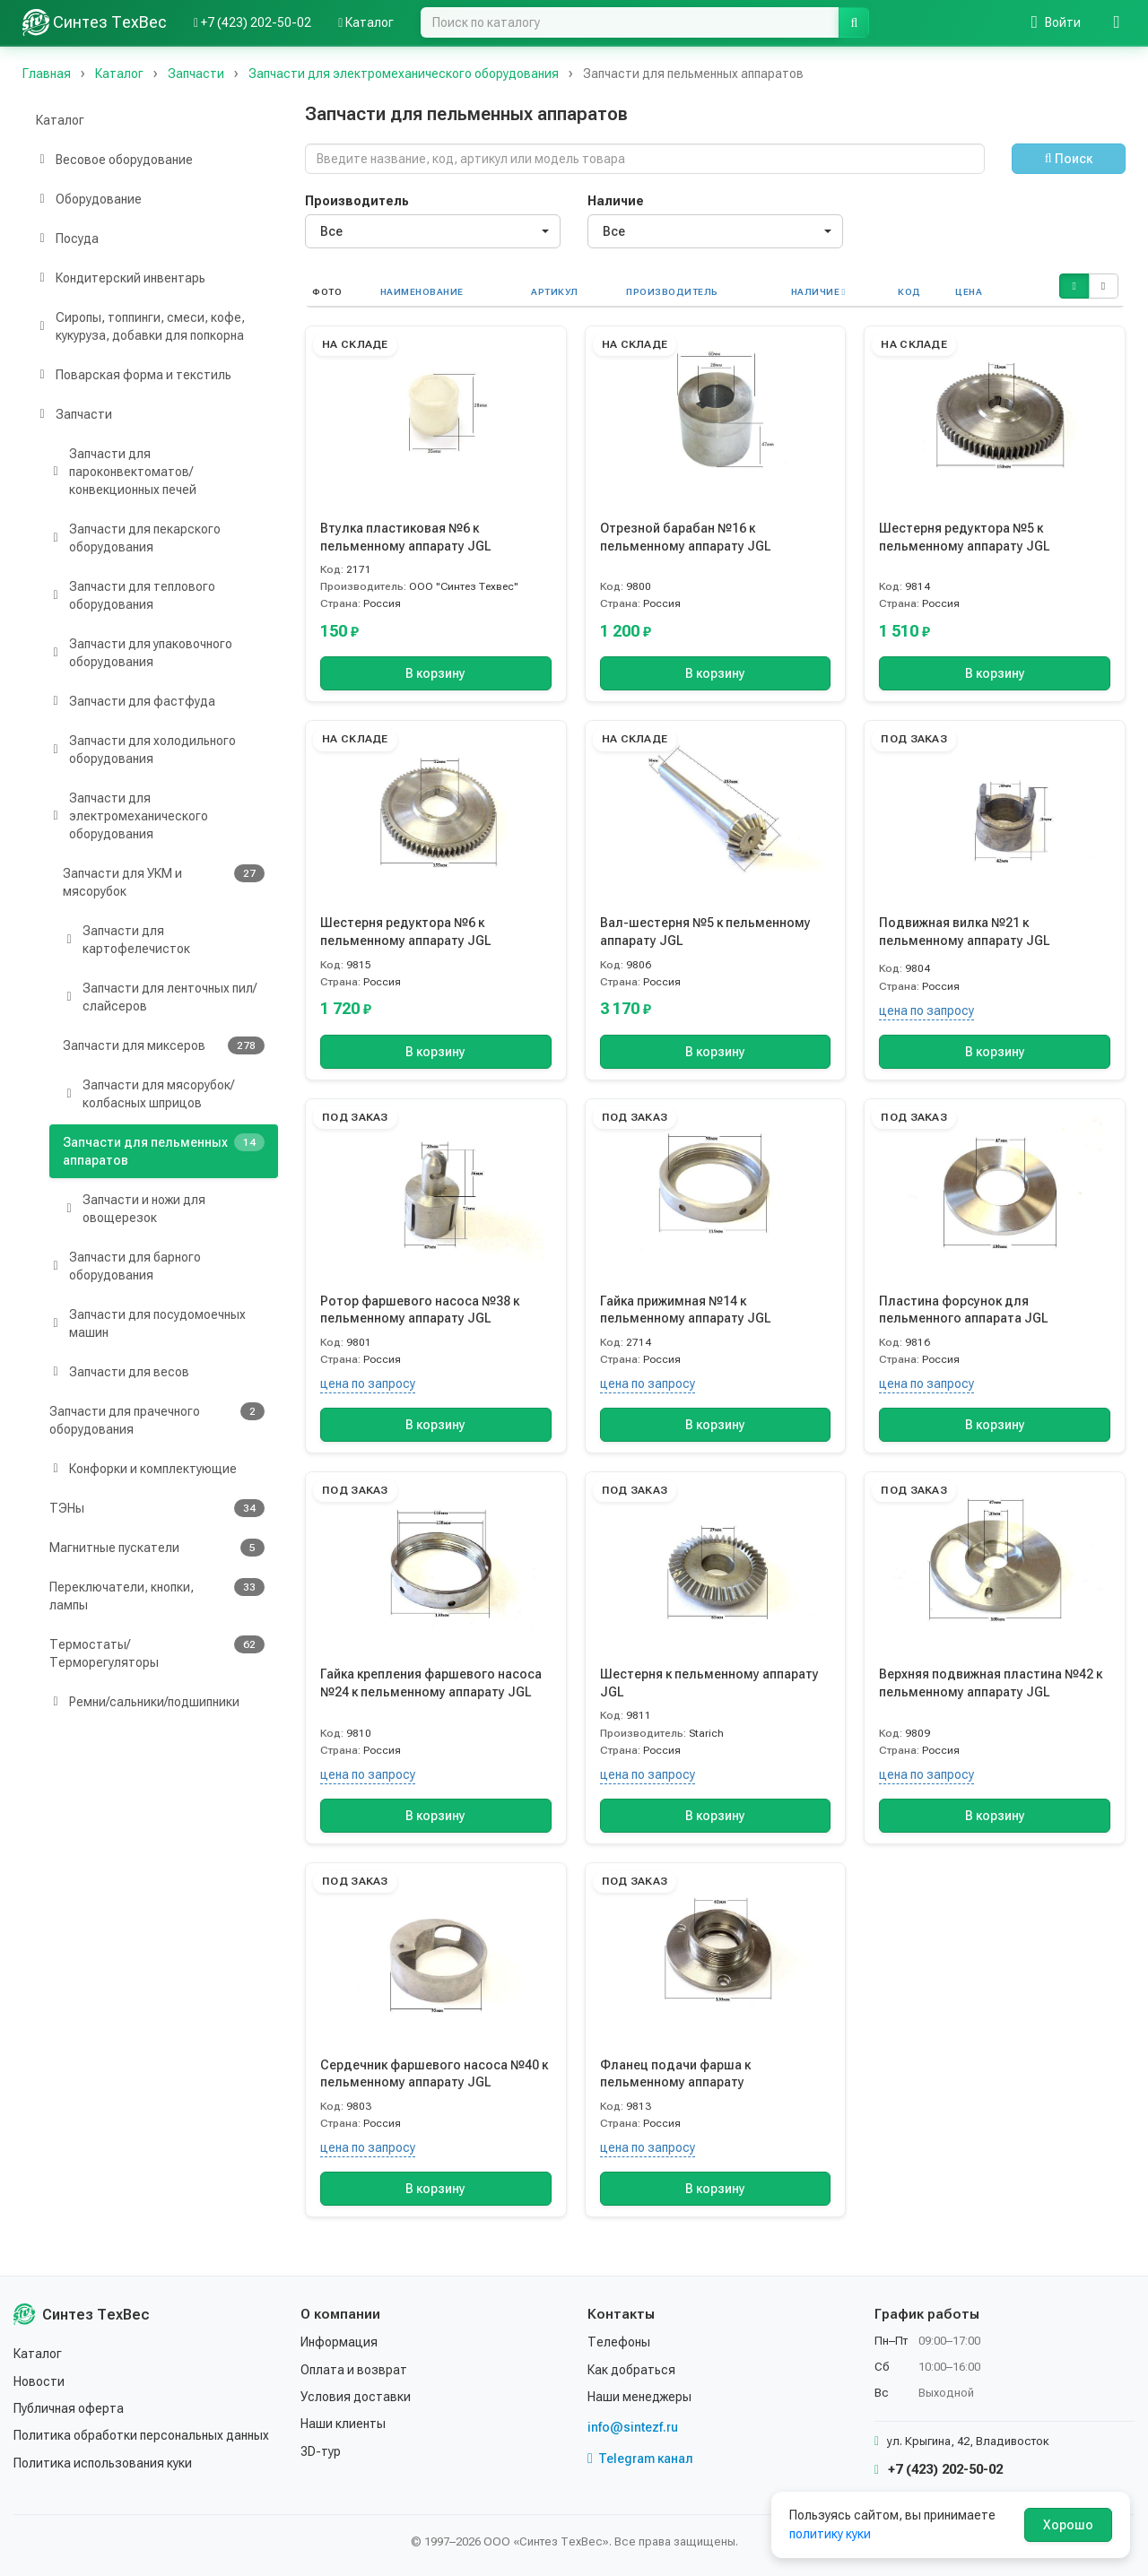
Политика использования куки (102, 2463)
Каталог (60, 120)
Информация (339, 2342)
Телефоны (618, 2342)
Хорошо (1068, 2525)
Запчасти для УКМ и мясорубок (164, 881)
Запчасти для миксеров (164, 1045)
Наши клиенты (343, 2423)
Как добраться (631, 2370)
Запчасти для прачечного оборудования (157, 1419)
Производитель (357, 201)
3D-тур (320, 2451)
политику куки (830, 2534)
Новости (39, 2381)
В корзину (435, 673)
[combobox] (433, 231)
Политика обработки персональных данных (141, 2435)
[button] (1073, 286)
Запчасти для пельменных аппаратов (164, 1150)
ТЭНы (157, 1508)
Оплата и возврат (353, 2370)
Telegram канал (640, 2458)
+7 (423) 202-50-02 (938, 2469)
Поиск (1068, 159)
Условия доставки (355, 2397)
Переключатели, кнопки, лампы (157, 1595)
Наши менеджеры (639, 2397)
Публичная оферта (68, 2408)
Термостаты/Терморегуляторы (157, 1652)
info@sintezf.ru (632, 2427)
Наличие (615, 201)
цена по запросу (926, 1010)
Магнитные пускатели (157, 1548)
